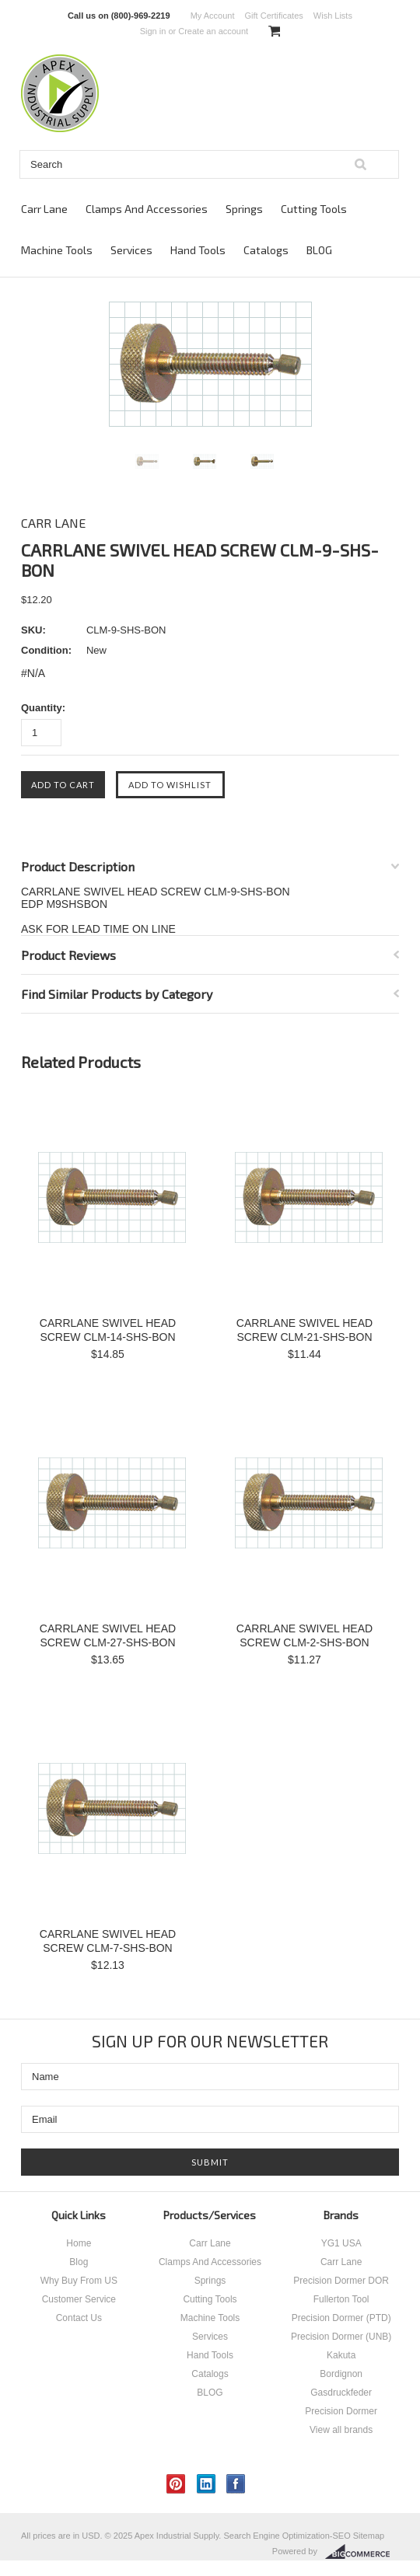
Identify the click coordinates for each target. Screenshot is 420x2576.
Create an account (213, 31)
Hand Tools (198, 250)
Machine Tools (57, 250)
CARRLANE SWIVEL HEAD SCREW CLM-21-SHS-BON (304, 1330)
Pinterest (176, 2484)
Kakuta (341, 2355)
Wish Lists (332, 15)
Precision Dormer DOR (341, 2280)
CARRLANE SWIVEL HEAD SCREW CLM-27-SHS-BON (108, 1635)
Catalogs (266, 250)
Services (131, 250)
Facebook (236, 2484)
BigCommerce (362, 2551)
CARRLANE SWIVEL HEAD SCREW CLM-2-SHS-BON (304, 1635)
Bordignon (341, 2373)
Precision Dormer (341, 2411)
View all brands (341, 2429)
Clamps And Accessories (147, 208)
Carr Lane (44, 208)
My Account (213, 15)
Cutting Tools (314, 208)
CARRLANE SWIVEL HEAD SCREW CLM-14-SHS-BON (108, 1330)
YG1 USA (341, 2243)
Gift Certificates (274, 15)
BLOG (319, 250)
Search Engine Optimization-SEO (286, 2535)
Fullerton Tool (341, 2299)
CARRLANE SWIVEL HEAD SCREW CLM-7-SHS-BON (108, 1941)
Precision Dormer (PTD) (341, 2317)
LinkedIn (206, 2484)
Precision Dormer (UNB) (341, 2336)
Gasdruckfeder (341, 2392)
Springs (244, 208)
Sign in (153, 31)
